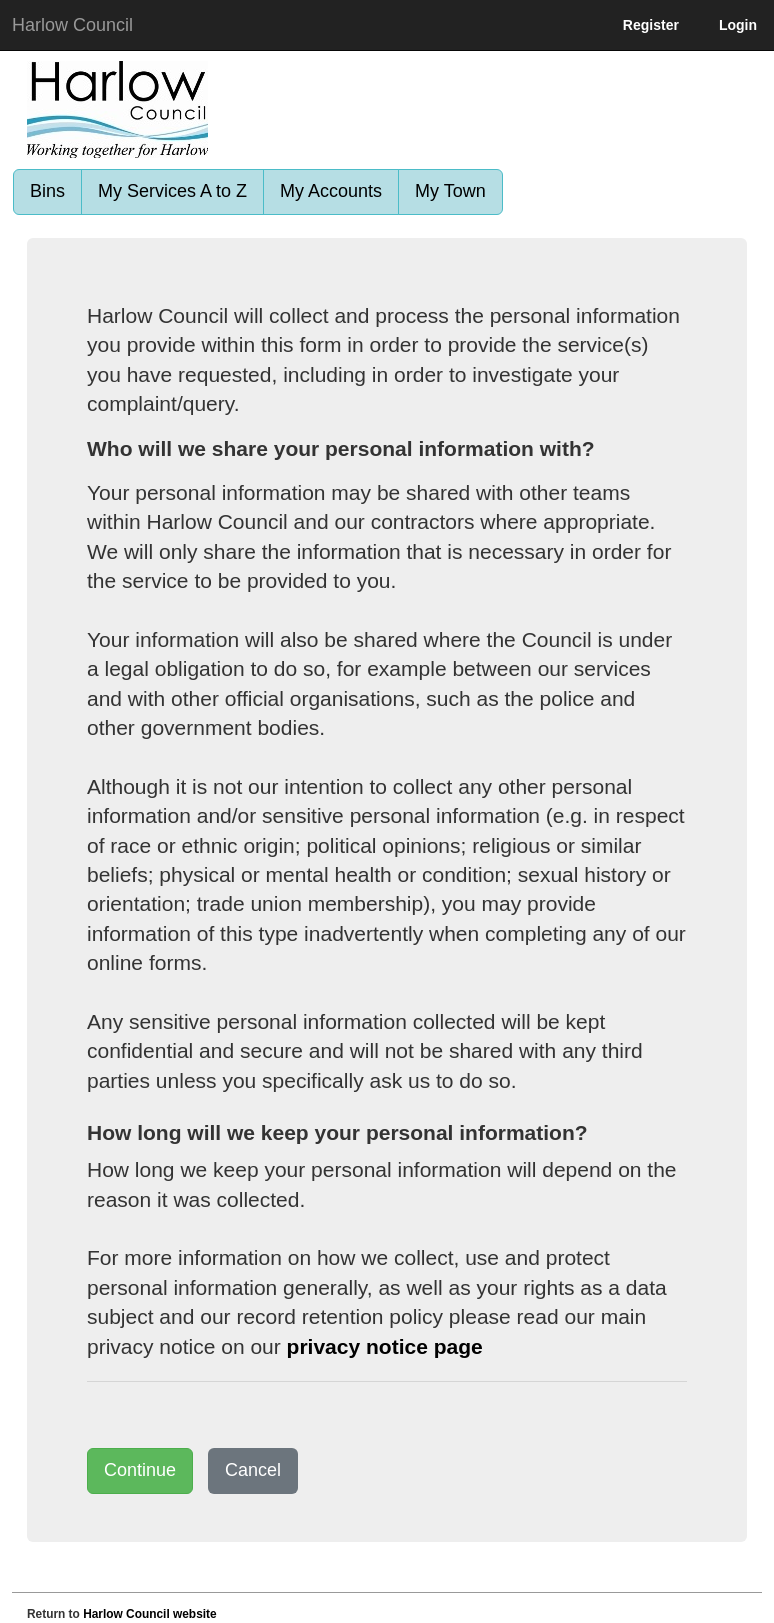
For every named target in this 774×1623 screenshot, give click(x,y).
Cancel (253, 1470)
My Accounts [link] (331, 191)
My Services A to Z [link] (172, 191)
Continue (140, 1470)
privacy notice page (385, 1346)
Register (651, 25)
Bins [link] (47, 191)
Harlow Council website (149, 1614)
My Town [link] (450, 191)
